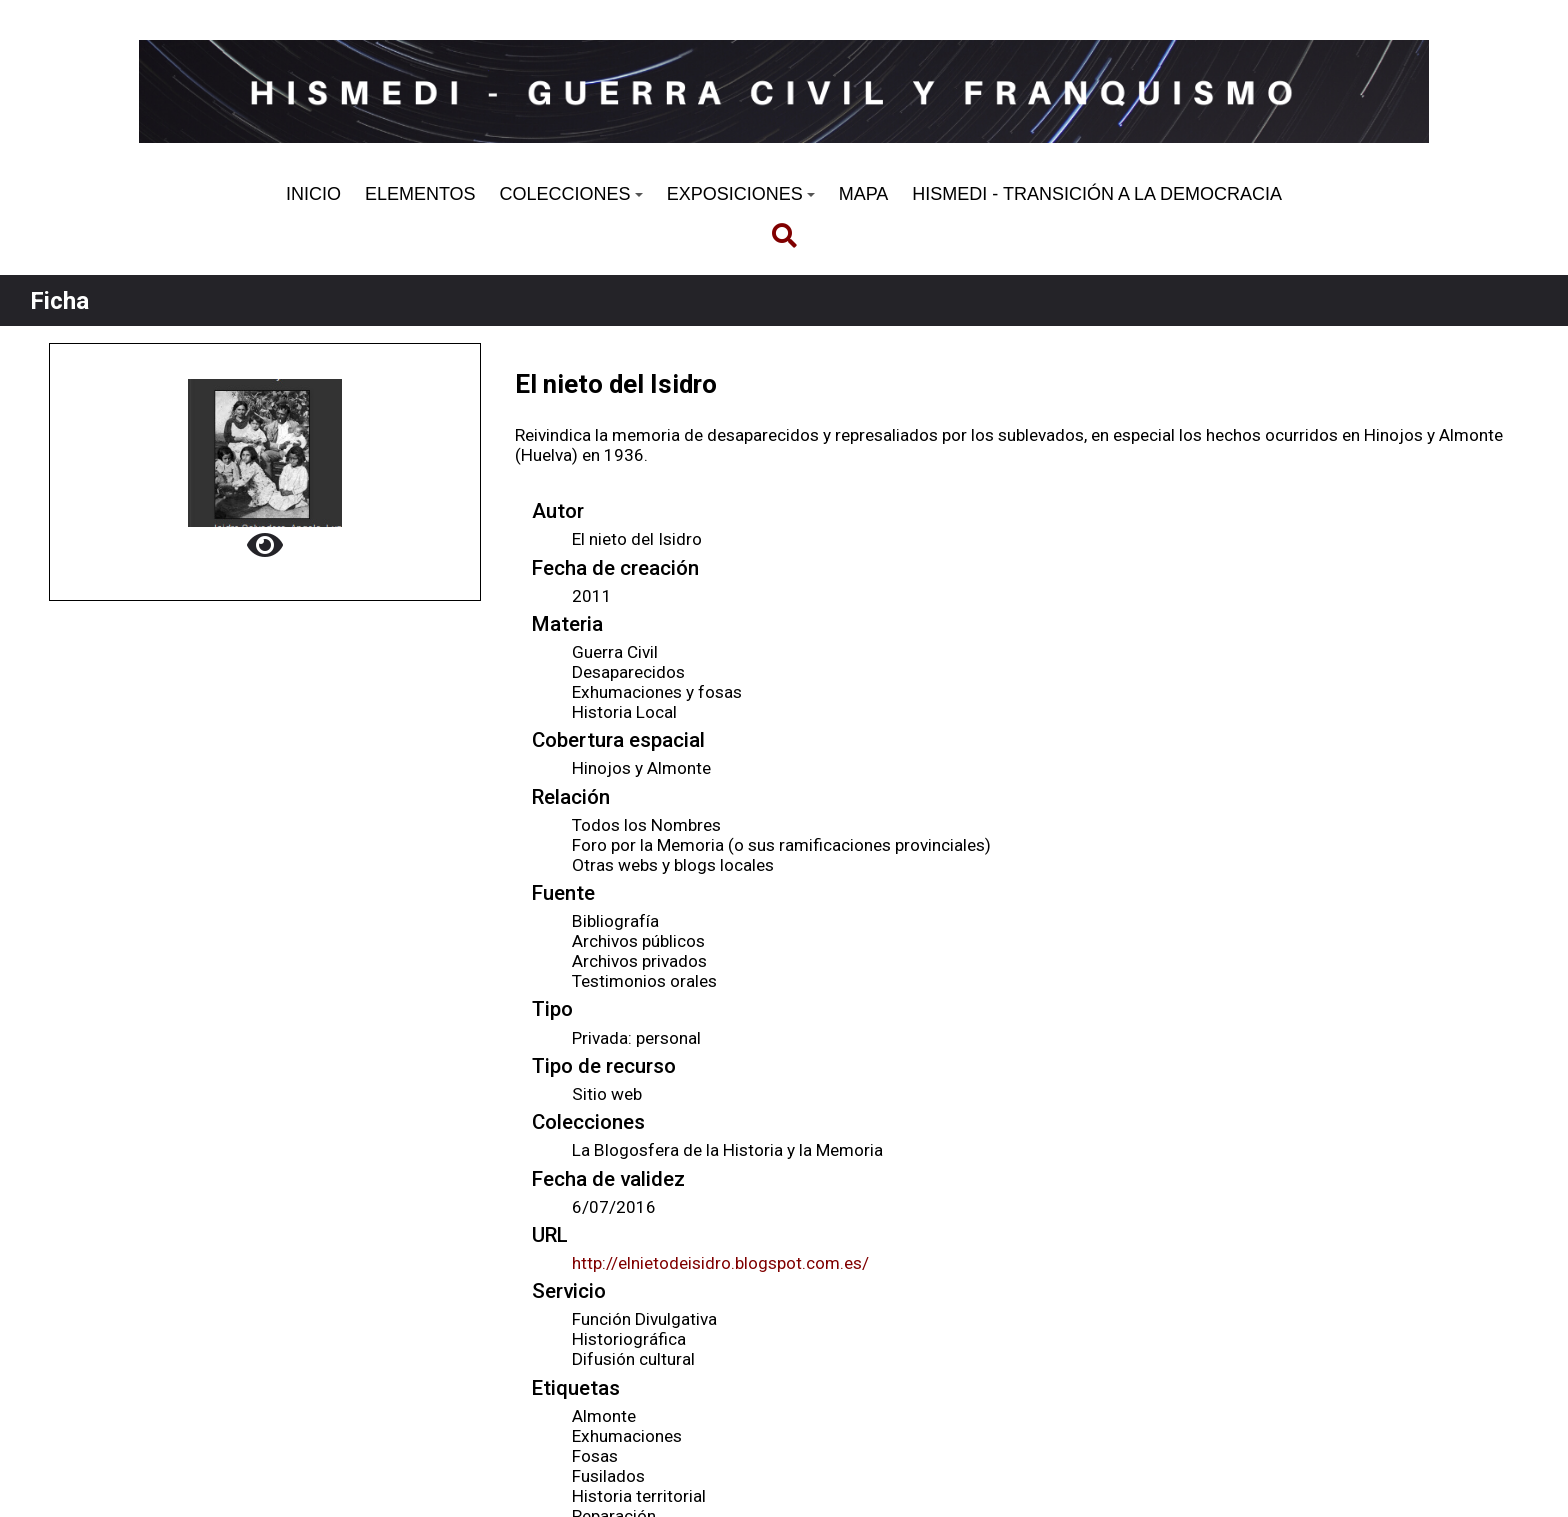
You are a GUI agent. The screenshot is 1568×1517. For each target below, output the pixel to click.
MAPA (864, 194)
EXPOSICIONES (741, 194)
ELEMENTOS (420, 194)
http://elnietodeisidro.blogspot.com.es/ (720, 1263)
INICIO (313, 194)
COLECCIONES (571, 194)
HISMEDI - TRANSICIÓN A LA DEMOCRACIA (1097, 194)
